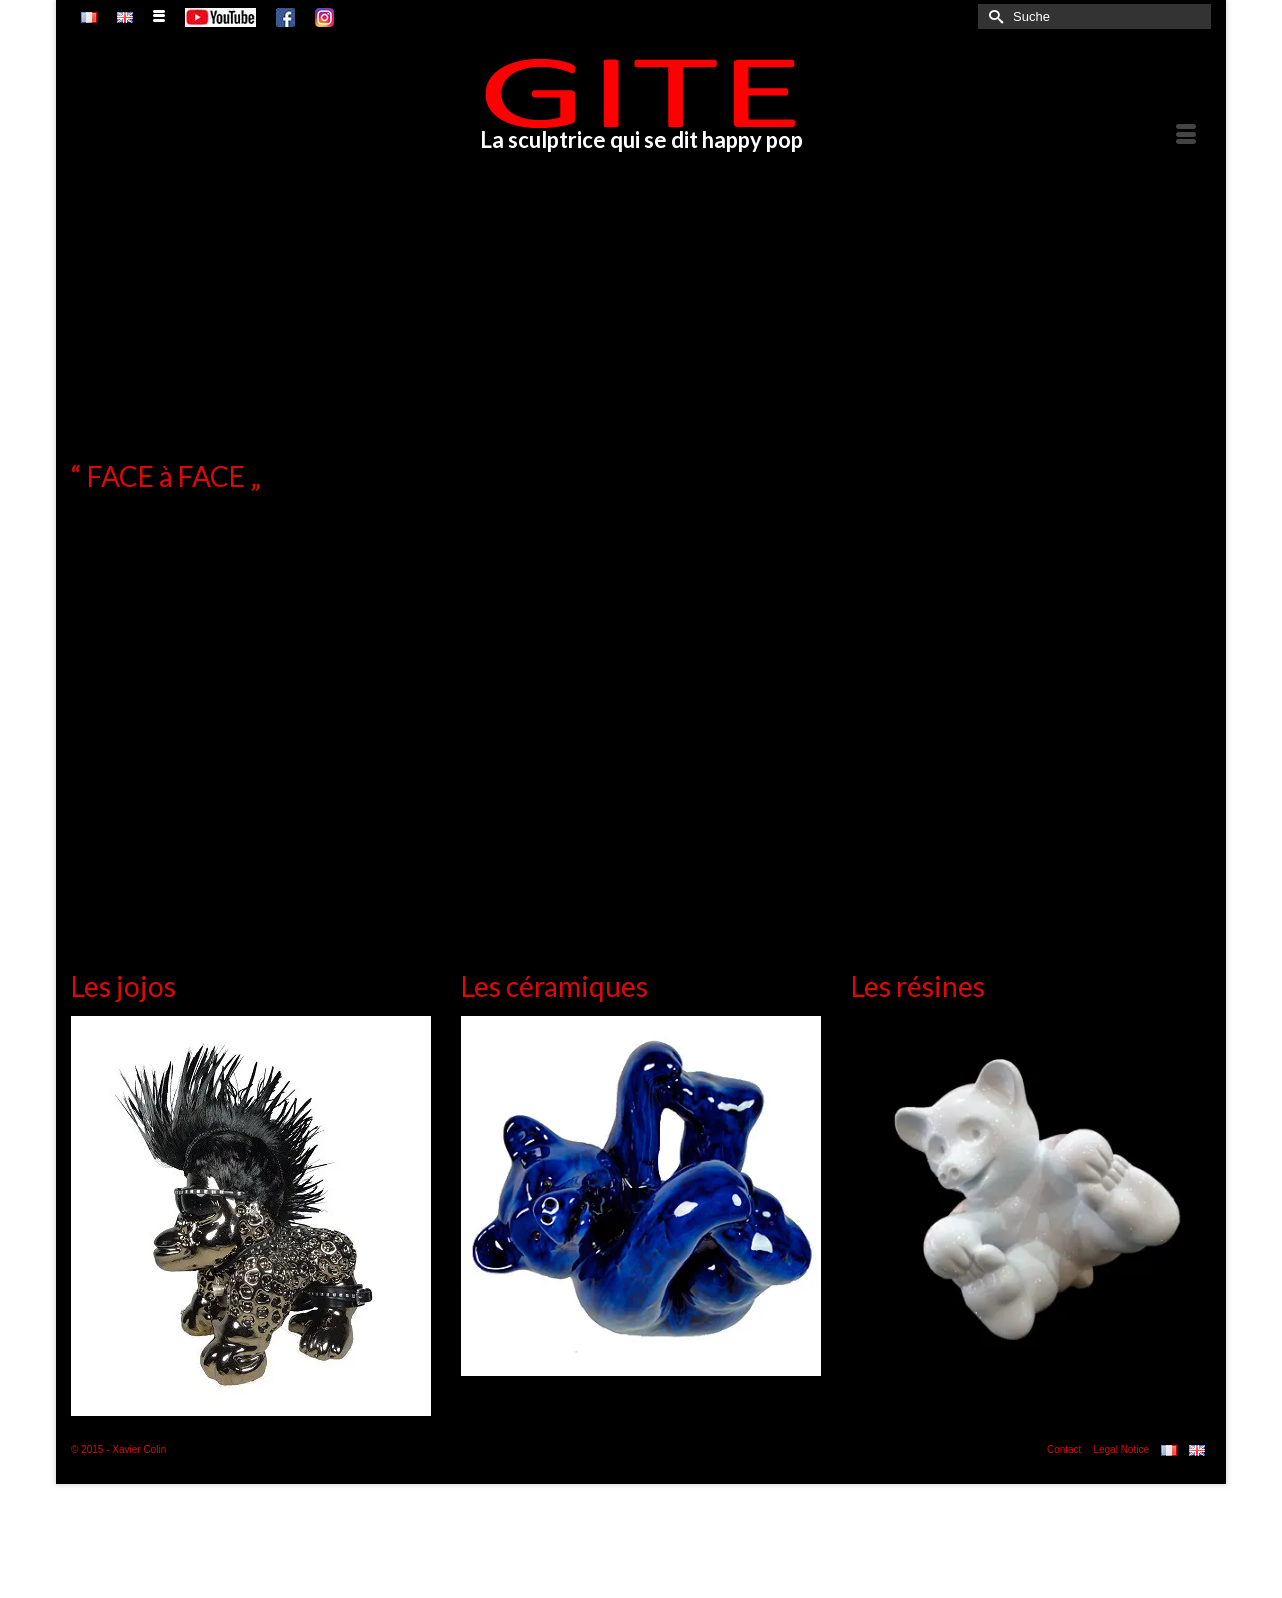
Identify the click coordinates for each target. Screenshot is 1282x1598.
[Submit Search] (993, 16)
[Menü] (1186, 136)
